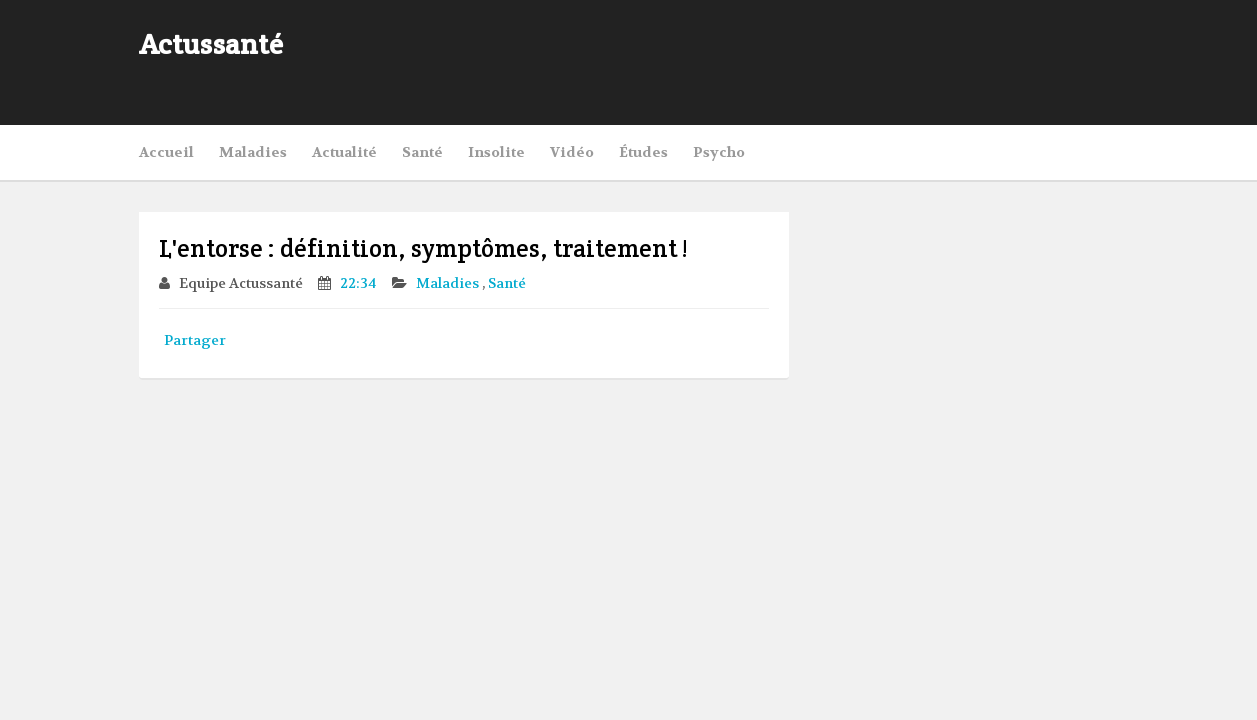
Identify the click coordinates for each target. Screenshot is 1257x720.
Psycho (719, 152)
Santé (422, 152)
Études (643, 152)
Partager (195, 340)
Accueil (166, 152)
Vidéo (572, 152)
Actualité (344, 152)
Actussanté (211, 44)
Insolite (496, 152)
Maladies (253, 152)
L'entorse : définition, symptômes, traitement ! (423, 248)
